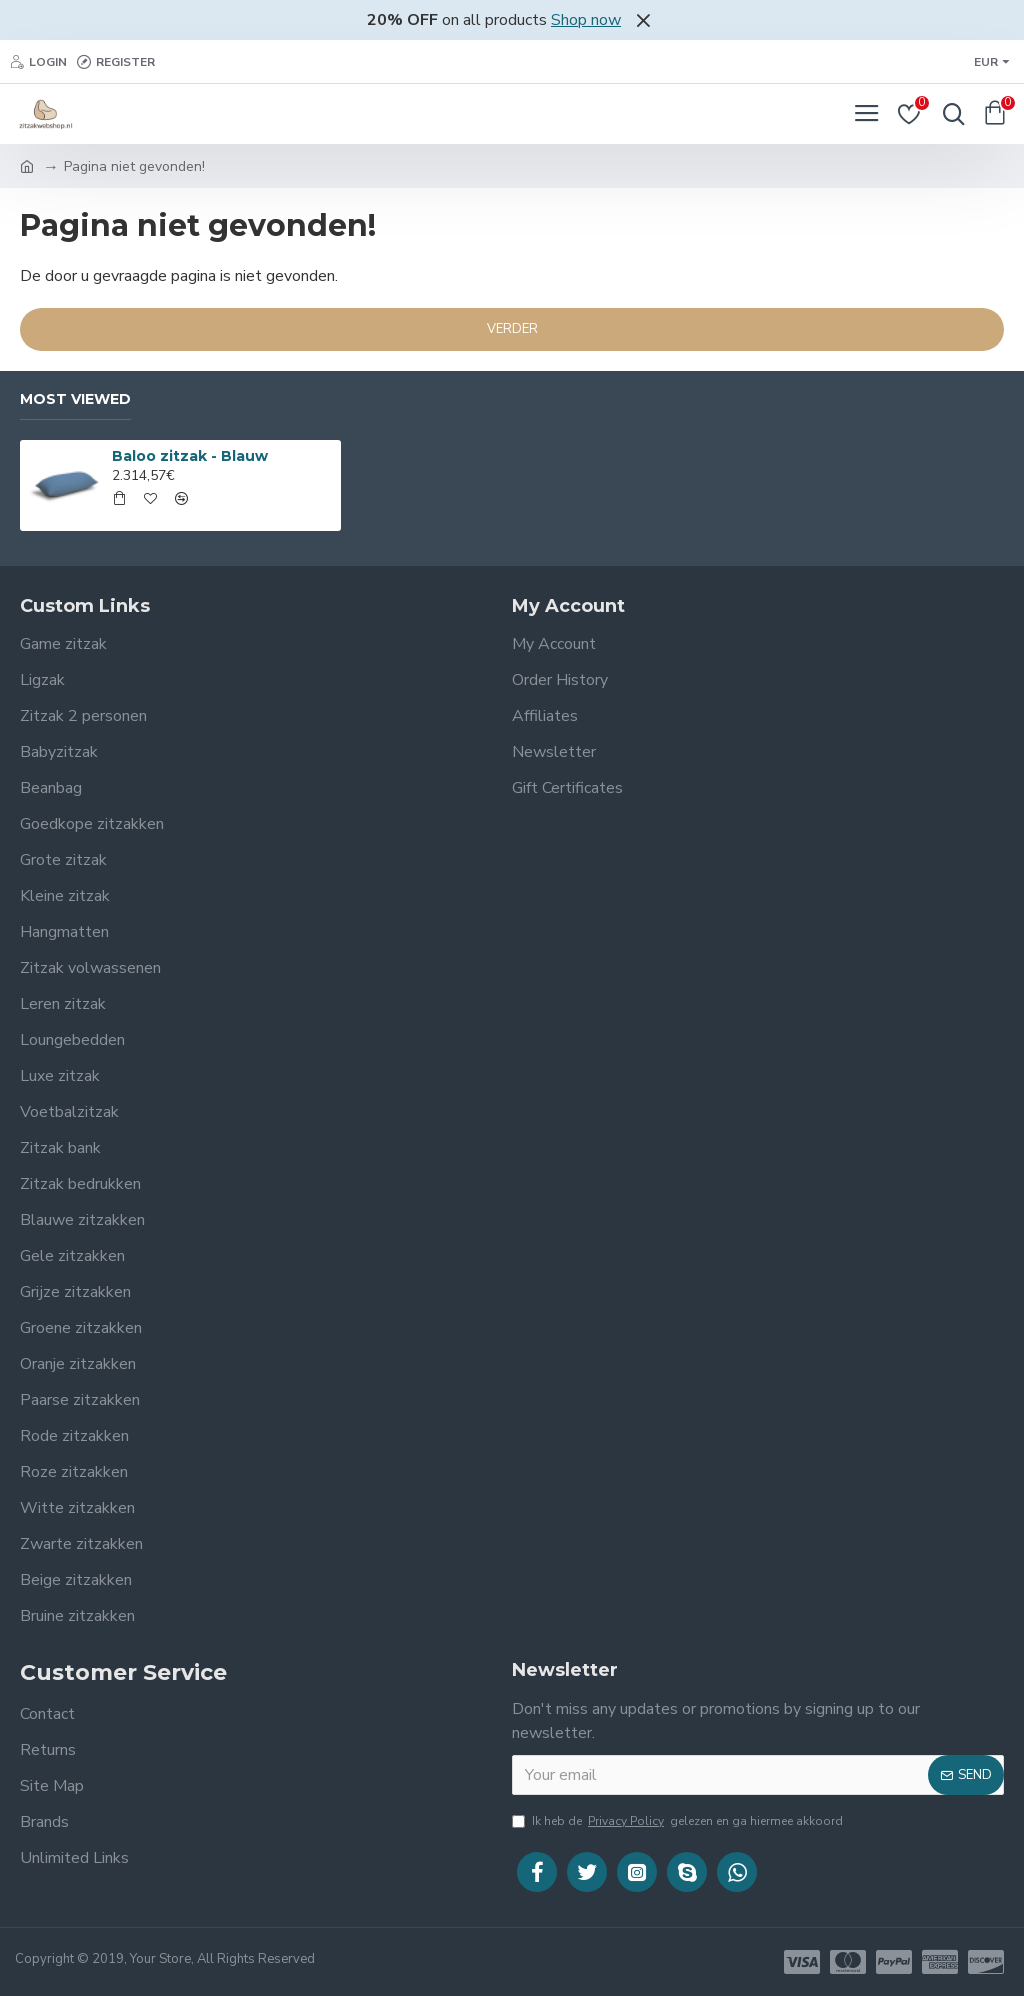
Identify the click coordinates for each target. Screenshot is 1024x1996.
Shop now (586, 20)
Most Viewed (75, 399)
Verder (512, 329)
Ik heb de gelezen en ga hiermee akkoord (677, 1821)
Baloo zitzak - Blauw (190, 456)
